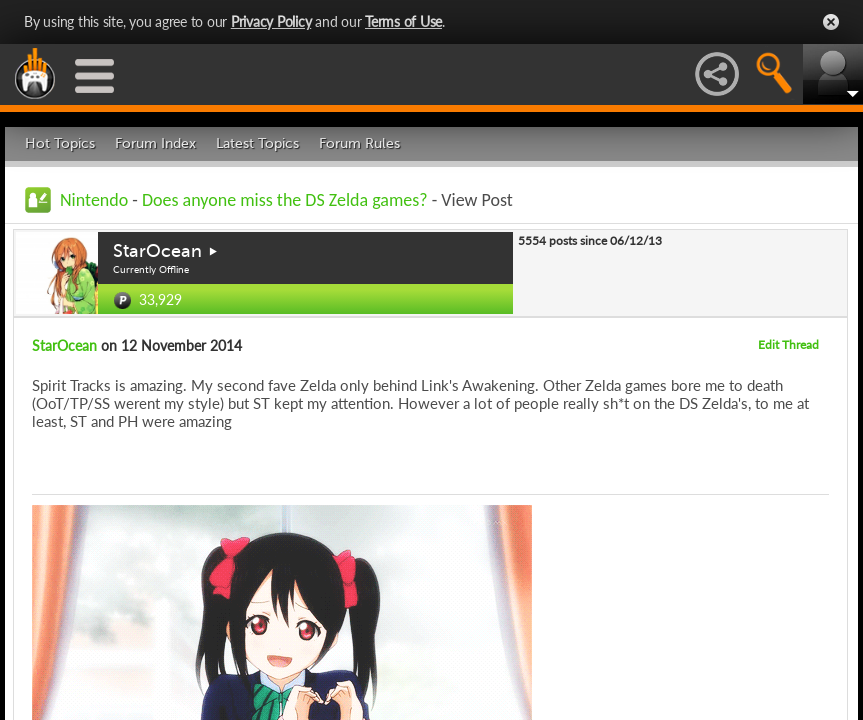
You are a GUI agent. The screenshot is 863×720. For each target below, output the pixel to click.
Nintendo (94, 200)
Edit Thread (788, 344)
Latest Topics (257, 143)
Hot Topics (60, 143)
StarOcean (157, 251)
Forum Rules (359, 143)
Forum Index (155, 143)
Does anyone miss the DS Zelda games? (285, 200)
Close (831, 22)
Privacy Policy (271, 21)
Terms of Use (403, 21)
